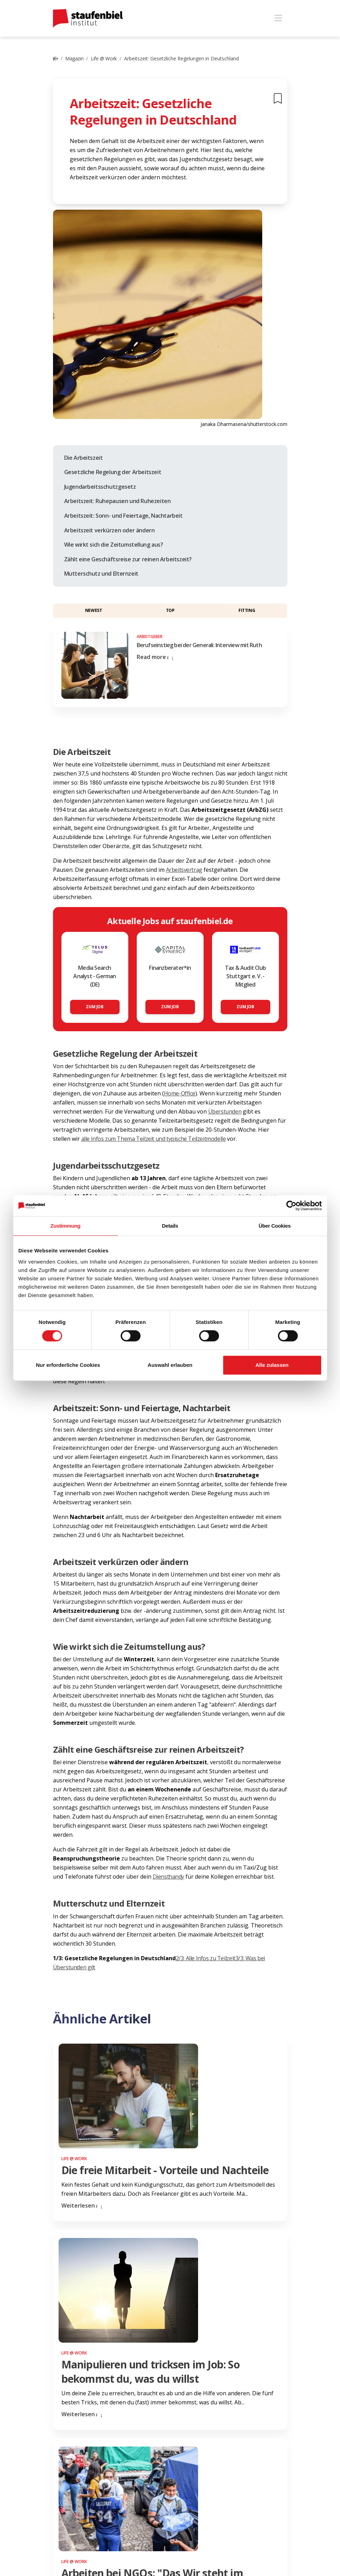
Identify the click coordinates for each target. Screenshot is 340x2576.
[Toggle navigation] (278, 18)
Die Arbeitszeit (83, 458)
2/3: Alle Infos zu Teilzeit (205, 1958)
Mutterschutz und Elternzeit (101, 573)
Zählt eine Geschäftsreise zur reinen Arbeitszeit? (128, 559)
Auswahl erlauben (170, 1365)
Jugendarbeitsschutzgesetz (100, 487)
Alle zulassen (271, 1365)
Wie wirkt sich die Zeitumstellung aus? (113, 544)
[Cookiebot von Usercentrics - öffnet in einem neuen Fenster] (291, 1205)
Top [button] (170, 610)
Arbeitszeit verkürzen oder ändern (109, 530)
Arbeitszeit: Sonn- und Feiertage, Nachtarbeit (123, 515)
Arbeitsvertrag (184, 870)
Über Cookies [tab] (275, 1226)
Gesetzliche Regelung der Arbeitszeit (112, 472)
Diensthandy (168, 1876)
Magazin (74, 58)
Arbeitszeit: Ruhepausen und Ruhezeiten (117, 501)
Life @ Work (104, 58)
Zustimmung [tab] (66, 1226)
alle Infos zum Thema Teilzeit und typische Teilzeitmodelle (153, 1139)
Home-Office (180, 1093)
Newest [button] (93, 610)
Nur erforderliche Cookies (68, 1365)
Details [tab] (170, 1226)
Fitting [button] (247, 610)
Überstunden (225, 1111)
